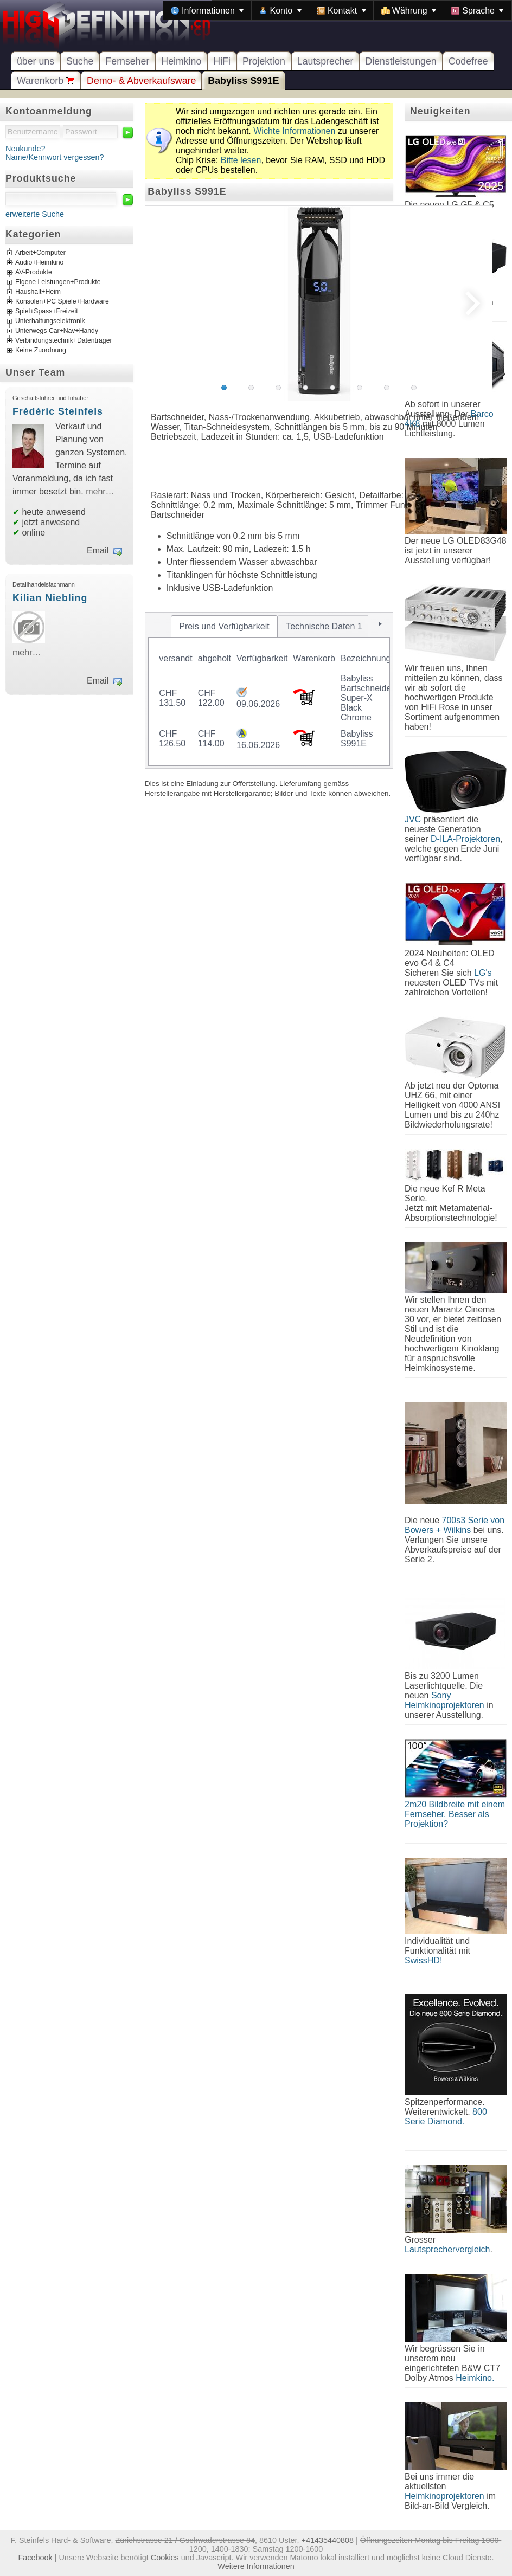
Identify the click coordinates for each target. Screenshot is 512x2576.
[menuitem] (207, 10)
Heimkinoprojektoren (444, 2496)
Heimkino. (475, 2377)
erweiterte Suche (34, 214)
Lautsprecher (325, 61)
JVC (413, 819)
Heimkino (181, 61)
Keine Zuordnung (40, 351)
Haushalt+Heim (38, 292)
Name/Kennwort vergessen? (54, 157)
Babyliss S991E (243, 80)
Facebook (35, 2557)
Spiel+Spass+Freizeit (46, 311)
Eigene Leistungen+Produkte (57, 282)
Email (97, 550)
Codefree (468, 61)
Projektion (263, 61)
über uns (35, 61)
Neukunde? (25, 148)
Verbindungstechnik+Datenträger (63, 341)
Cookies (165, 2557)
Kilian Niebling (49, 598)
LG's (482, 972)
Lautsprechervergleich (447, 2249)
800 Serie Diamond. (446, 2116)
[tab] (224, 626)
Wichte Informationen (294, 131)
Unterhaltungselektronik (50, 321)
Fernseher (127, 61)
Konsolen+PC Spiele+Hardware (62, 302)
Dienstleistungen (400, 61)
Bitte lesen (241, 160)
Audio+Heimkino (39, 263)
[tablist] (269, 690)
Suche (79, 61)
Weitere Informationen (255, 2566)
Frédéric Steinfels (57, 411)
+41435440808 (328, 2540)
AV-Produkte (33, 272)
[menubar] (337, 10)
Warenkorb (46, 80)
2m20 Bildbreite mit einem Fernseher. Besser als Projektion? (455, 1814)
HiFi (222, 61)
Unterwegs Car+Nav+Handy (56, 331)
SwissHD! (423, 1960)
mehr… (100, 491)
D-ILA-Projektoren (465, 838)
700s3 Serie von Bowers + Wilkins (454, 1525)
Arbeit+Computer (40, 253)
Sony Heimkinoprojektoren (444, 1700)
